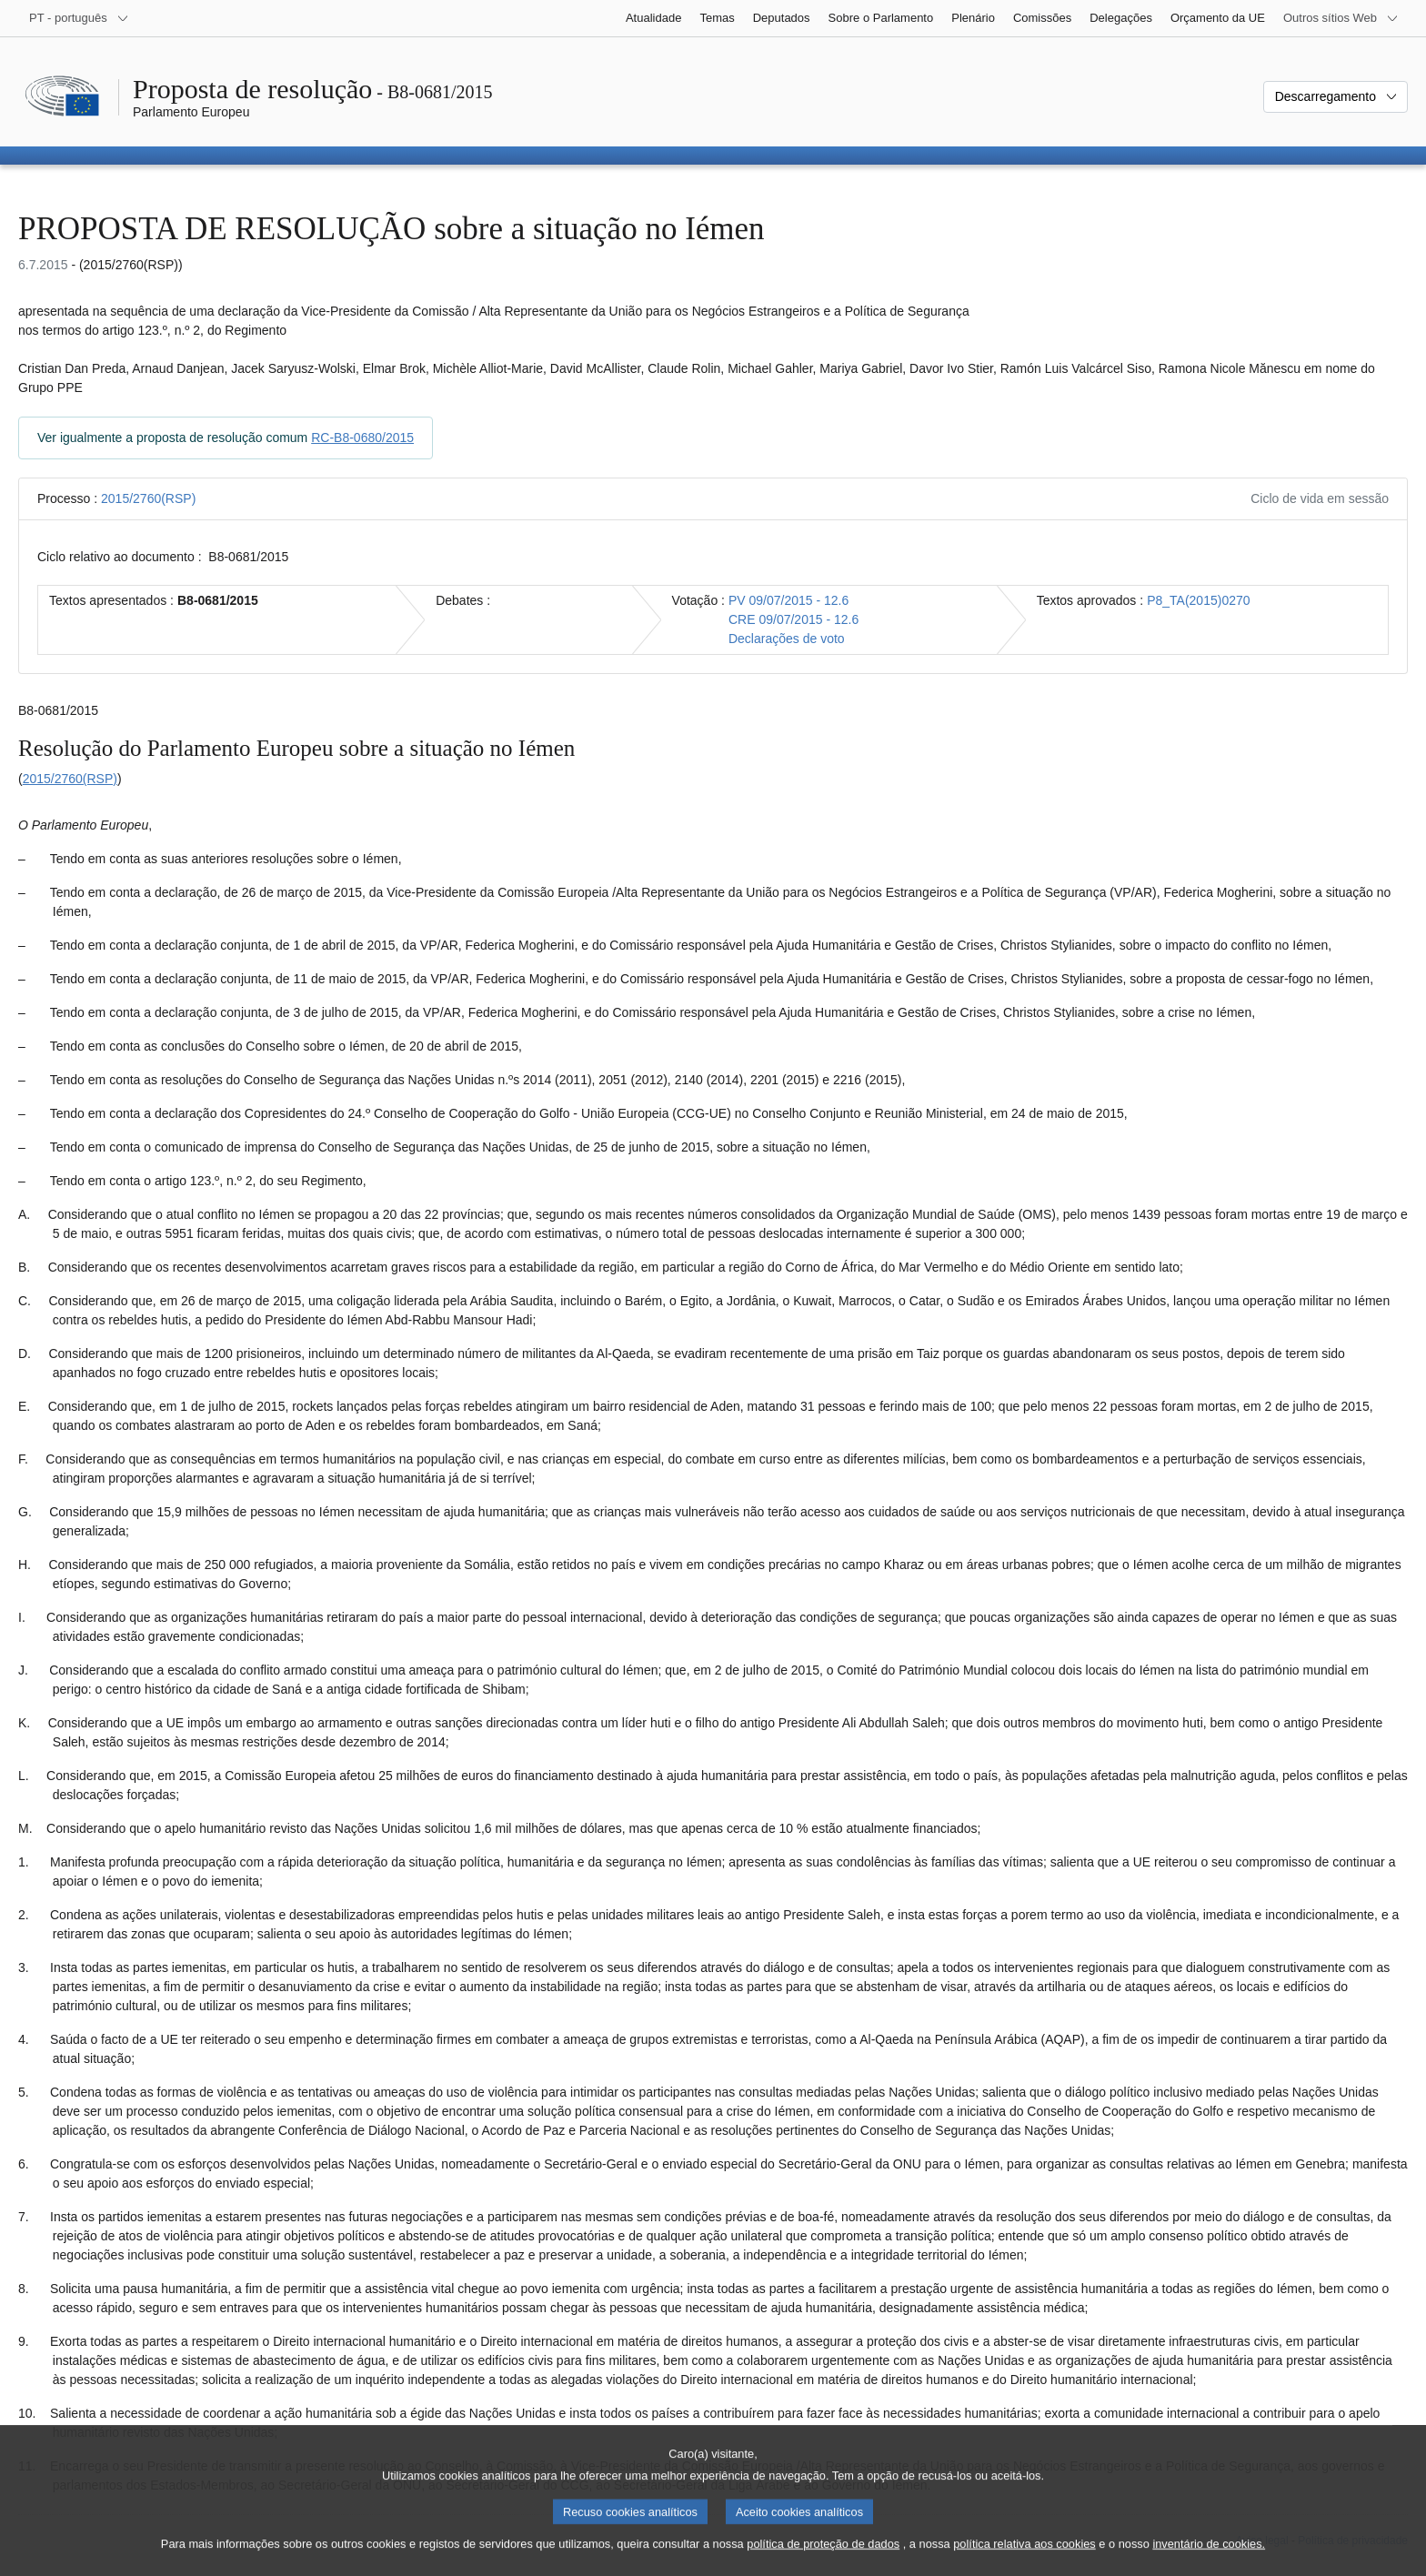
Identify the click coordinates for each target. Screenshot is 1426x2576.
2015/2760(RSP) (148, 498)
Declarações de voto (786, 638)
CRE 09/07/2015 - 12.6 (793, 619)
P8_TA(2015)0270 (1198, 600)
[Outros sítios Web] (1341, 18)
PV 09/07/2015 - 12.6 (788, 600)
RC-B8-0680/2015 (362, 437)
